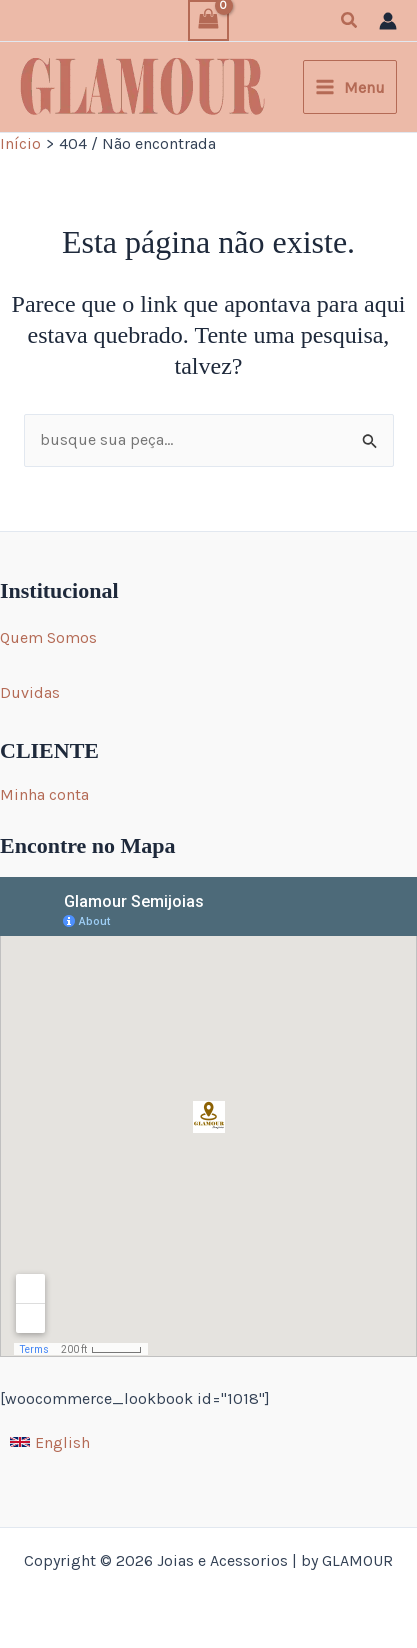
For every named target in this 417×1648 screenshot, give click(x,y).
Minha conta (44, 794)
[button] (350, 21)
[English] (50, 1442)
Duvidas (30, 692)
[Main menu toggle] (350, 87)
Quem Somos (48, 637)
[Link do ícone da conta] (388, 21)
